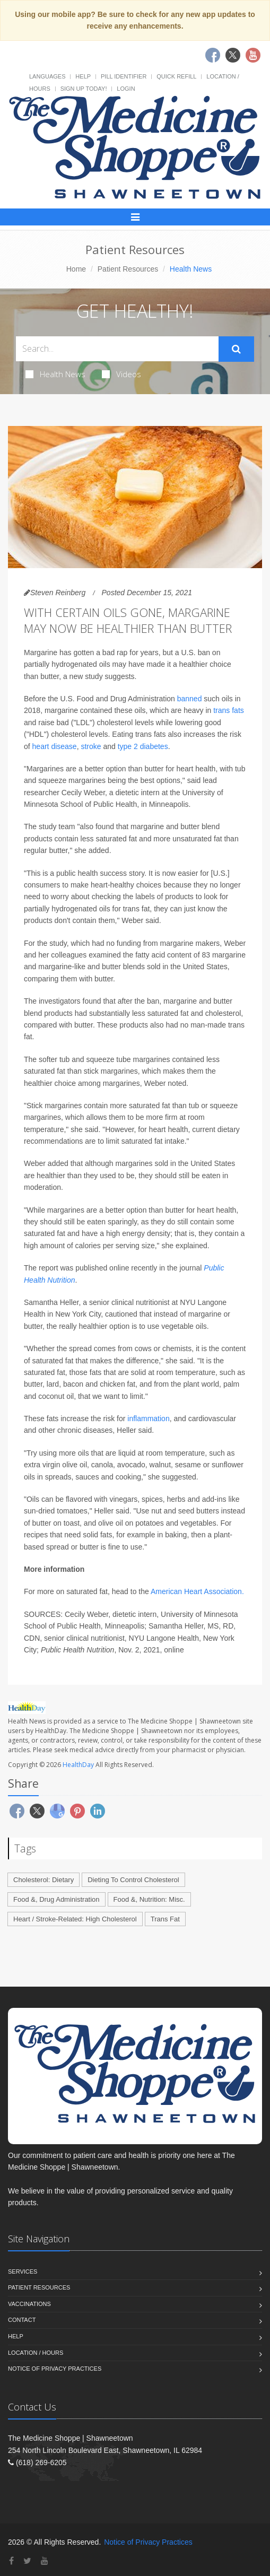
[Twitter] (27, 2560)
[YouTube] (44, 2560)
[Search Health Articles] (117, 348)
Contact (22, 2320)
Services (22, 2271)
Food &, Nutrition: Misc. (149, 1899)
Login (126, 88)
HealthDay (78, 1764)
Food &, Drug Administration (56, 1899)
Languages (47, 76)
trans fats (228, 710)
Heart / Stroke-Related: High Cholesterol (75, 1919)
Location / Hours (35, 2352)
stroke (91, 746)
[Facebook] (11, 2560)
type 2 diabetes (143, 746)
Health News (55, 374)
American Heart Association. (197, 1591)
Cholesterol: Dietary (43, 1880)
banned (189, 698)
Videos (121, 374)
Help (83, 76)
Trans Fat (165, 1919)
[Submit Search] (236, 349)
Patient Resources (128, 269)
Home (76, 269)
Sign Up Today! (83, 88)
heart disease (54, 746)
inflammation (148, 1418)
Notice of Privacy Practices (54, 2368)
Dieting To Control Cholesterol (133, 1880)
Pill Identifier (123, 76)
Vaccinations (29, 2304)
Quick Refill (176, 76)
